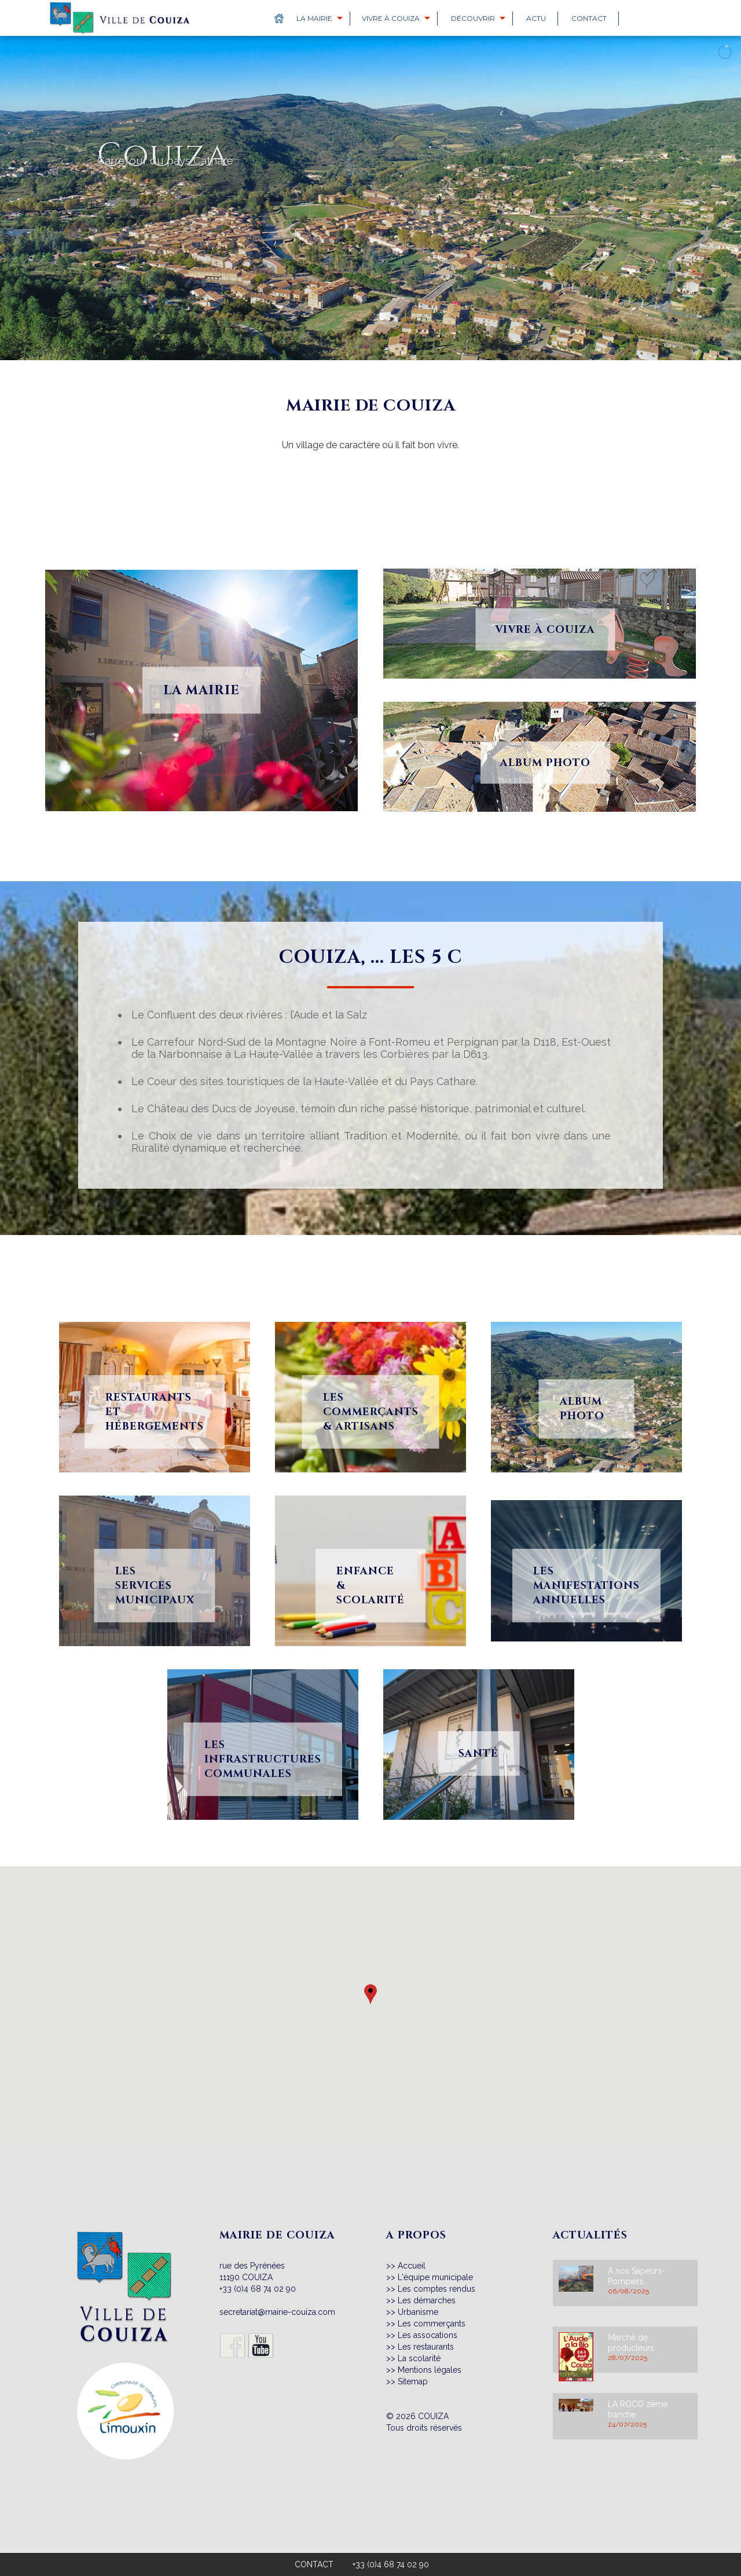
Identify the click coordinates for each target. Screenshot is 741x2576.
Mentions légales (429, 2370)
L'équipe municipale (435, 2277)
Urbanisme (418, 2312)
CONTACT (314, 2564)
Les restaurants (426, 2346)
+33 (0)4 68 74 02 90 (257, 2288)
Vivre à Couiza (391, 18)
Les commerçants (431, 2323)
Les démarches (427, 2300)
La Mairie (314, 18)
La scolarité (419, 2358)
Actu (536, 18)
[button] (370, 1994)
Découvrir (473, 18)
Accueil (411, 2265)
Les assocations (427, 2335)
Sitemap (413, 2381)
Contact (589, 18)
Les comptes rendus (436, 2288)
